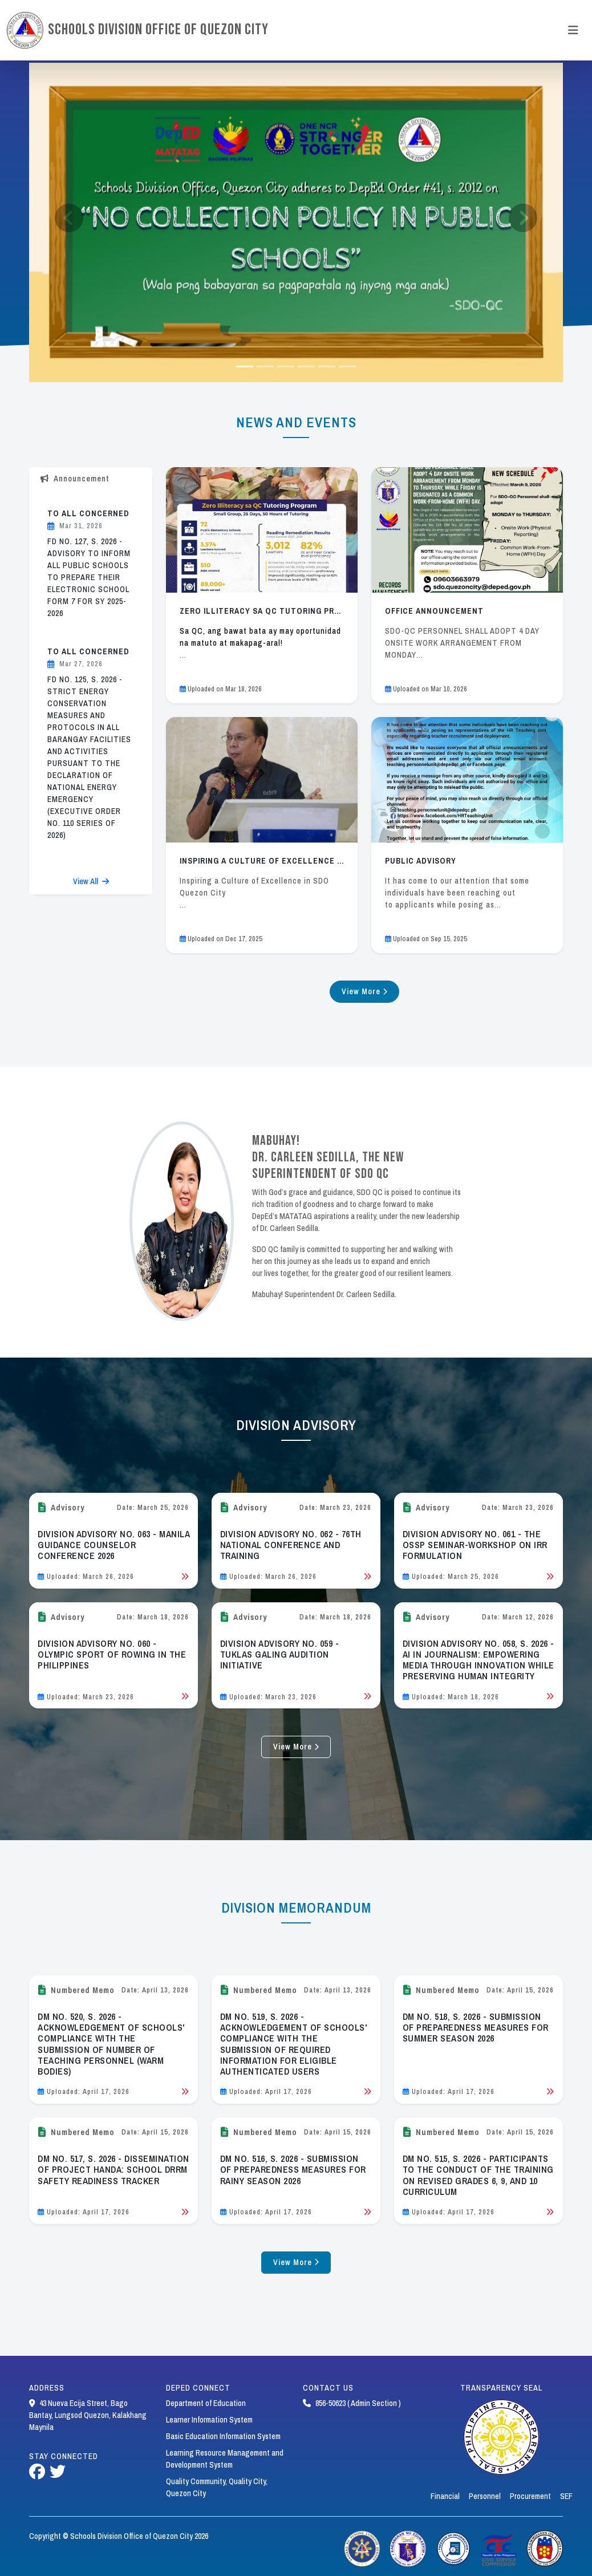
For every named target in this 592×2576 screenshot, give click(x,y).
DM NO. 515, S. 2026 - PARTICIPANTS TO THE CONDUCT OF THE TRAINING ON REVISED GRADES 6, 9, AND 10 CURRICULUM (478, 2175)
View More (365, 991)
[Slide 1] (265, 366)
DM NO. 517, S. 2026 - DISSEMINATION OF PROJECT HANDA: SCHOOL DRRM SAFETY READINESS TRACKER (113, 2169)
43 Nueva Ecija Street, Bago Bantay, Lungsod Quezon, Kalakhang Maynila (88, 2415)
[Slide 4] (326, 366)
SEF (566, 2496)
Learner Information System (209, 2420)
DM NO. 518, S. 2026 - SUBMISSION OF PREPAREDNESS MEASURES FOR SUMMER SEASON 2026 (476, 2027)
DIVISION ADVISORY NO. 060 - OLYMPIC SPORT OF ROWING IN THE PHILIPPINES (112, 1654)
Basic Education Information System (223, 2436)
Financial (445, 2496)
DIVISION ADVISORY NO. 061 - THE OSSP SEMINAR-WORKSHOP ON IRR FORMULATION (475, 1545)
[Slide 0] (244, 366)
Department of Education (206, 2403)
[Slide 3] (306, 366)
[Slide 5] (347, 366)
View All (91, 881)
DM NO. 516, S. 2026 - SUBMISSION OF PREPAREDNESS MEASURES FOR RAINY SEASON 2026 (293, 2169)
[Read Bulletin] (185, 1577)
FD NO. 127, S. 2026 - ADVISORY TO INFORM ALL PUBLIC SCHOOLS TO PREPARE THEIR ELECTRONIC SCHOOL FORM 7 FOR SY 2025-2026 (89, 577)
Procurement (530, 2496)
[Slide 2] (285, 366)
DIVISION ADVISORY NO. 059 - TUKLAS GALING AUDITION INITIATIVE (279, 1654)
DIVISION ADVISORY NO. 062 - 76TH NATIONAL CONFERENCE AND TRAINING (291, 1545)
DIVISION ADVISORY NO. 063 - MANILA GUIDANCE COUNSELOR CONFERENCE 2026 (113, 1545)
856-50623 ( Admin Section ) (352, 2403)
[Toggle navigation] (573, 30)
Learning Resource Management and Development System (224, 2459)
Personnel (485, 2496)
